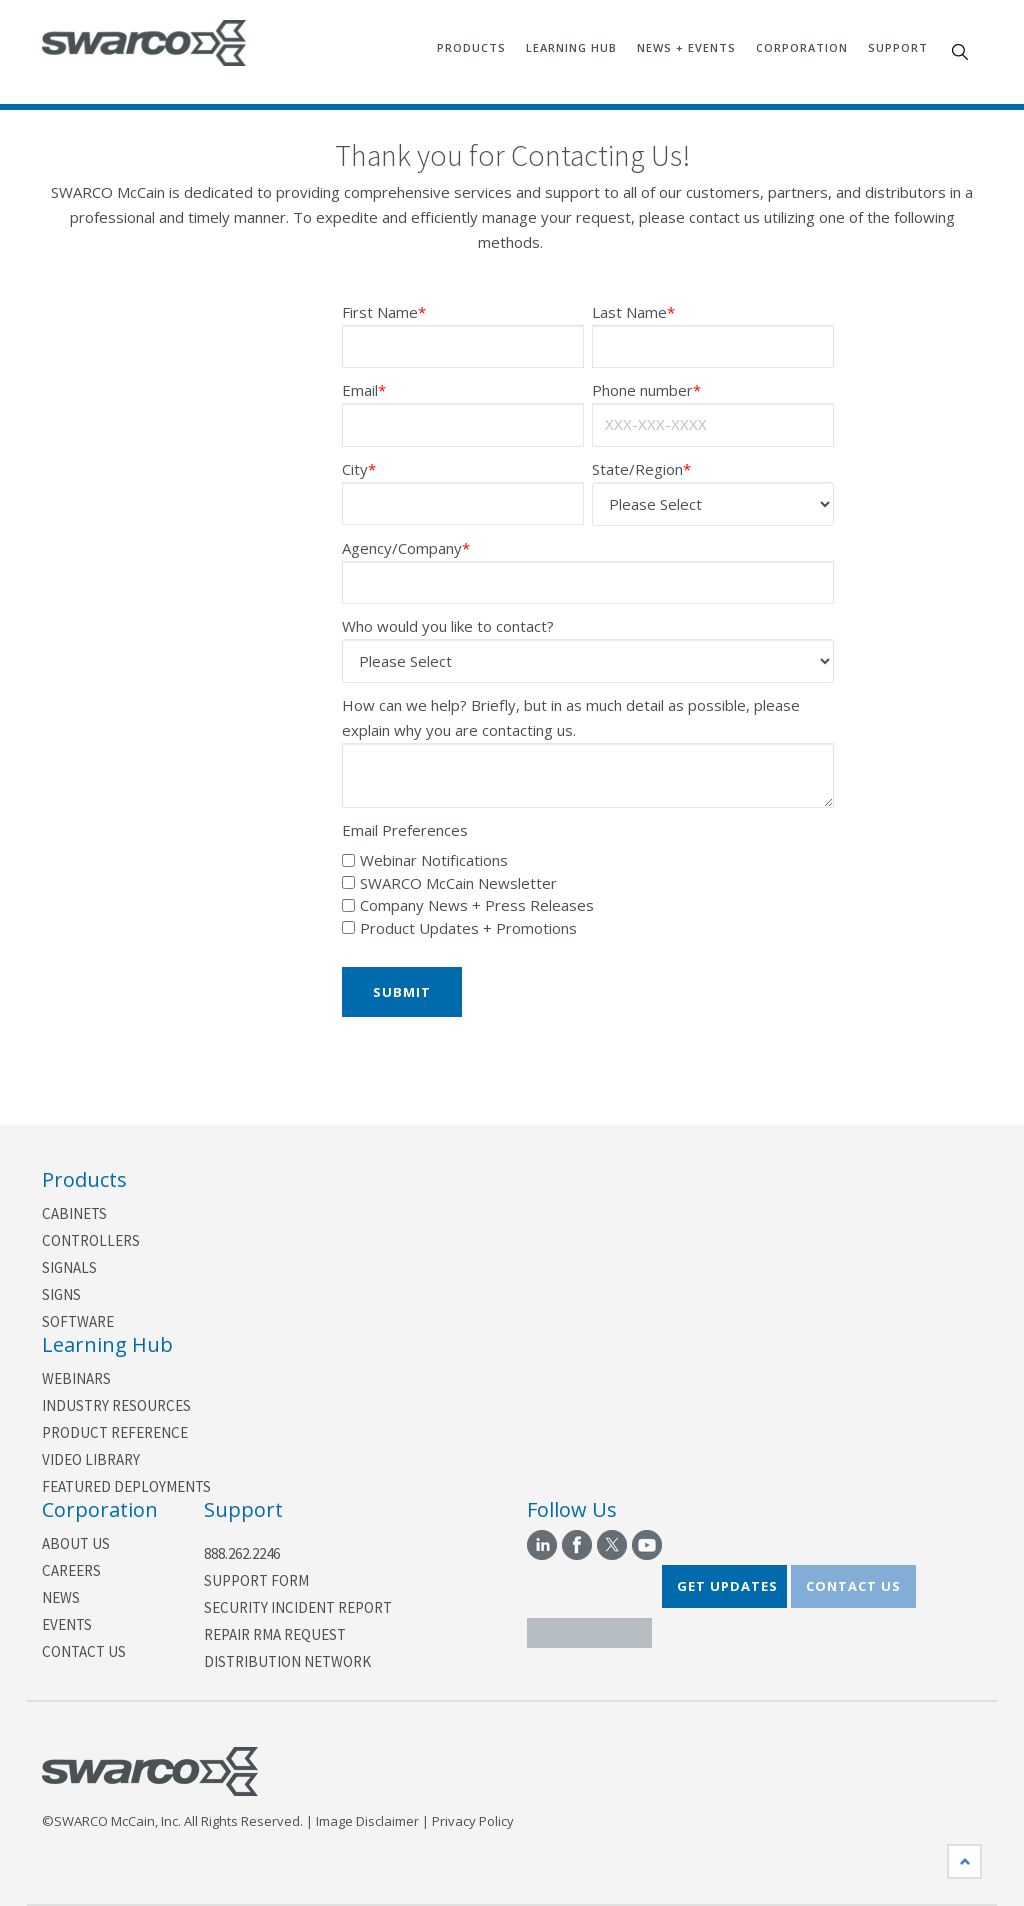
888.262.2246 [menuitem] (242, 1553)
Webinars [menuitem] (76, 1378)
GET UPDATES (727, 1586)
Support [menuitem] (898, 47)
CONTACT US (853, 1586)
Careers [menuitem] (71, 1570)
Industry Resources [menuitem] (116, 1405)
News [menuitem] (61, 1597)
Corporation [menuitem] (802, 47)
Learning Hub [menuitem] (571, 47)
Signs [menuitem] (61, 1294)
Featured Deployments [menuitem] (126, 1486)
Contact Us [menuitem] (84, 1651)
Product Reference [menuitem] (115, 1432)
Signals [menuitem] (69, 1267)
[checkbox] (588, 895)
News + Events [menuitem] (686, 47)
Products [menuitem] (471, 47)
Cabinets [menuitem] (74, 1213)
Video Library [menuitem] (91, 1459)
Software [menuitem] (78, 1321)
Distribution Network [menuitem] (287, 1661)
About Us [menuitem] (76, 1543)
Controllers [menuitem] (91, 1240)
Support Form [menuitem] (256, 1580)
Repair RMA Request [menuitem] (275, 1634)
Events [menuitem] (67, 1624)
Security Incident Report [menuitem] (298, 1607)
